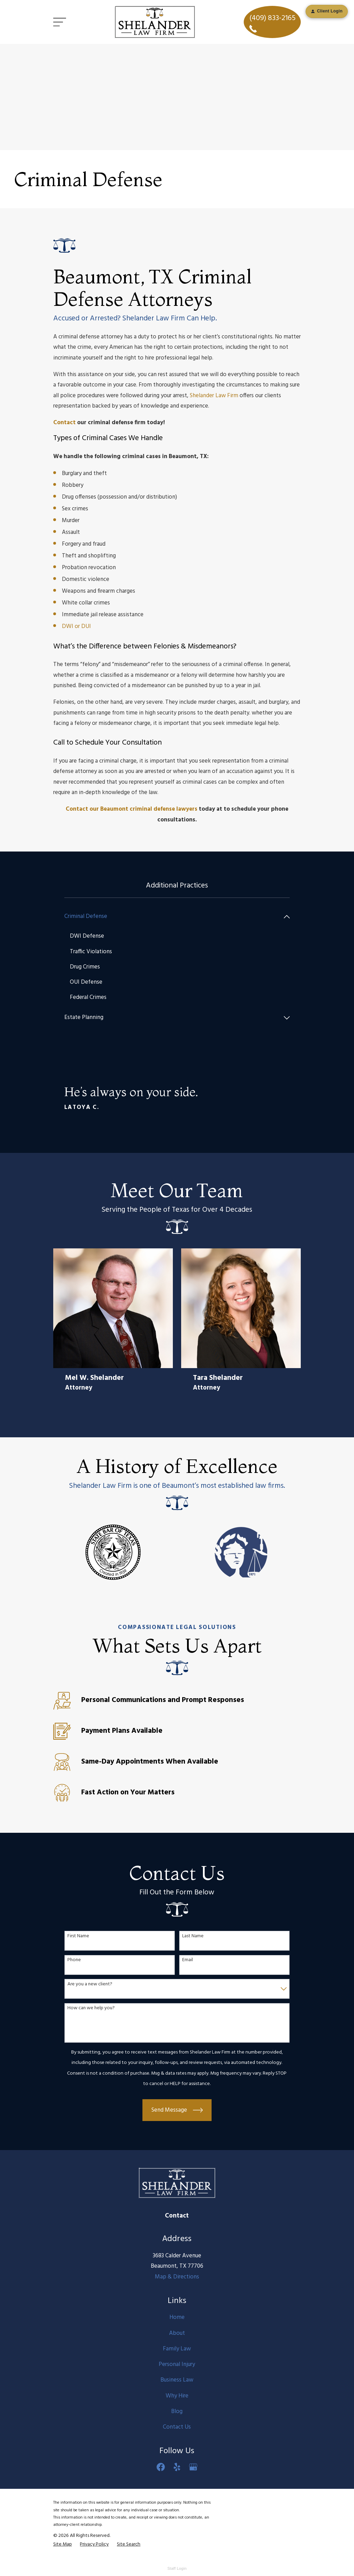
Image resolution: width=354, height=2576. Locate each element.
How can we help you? (91, 2009)
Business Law (176, 2380)
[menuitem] (172, 917)
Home (177, 2317)
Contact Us (177, 2427)
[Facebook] (161, 2467)
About (177, 2333)
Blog (177, 2411)
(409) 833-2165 (272, 22)
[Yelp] (177, 2467)
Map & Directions (177, 2277)
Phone (74, 1961)
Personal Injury (177, 2364)
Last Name (193, 1937)
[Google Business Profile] (193, 2467)
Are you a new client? (89, 1985)
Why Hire (177, 2396)
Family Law (177, 2349)
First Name (78, 1937)
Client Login (327, 11)
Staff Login (177, 2569)
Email (187, 1961)
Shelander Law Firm (214, 395)
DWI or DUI (76, 626)
